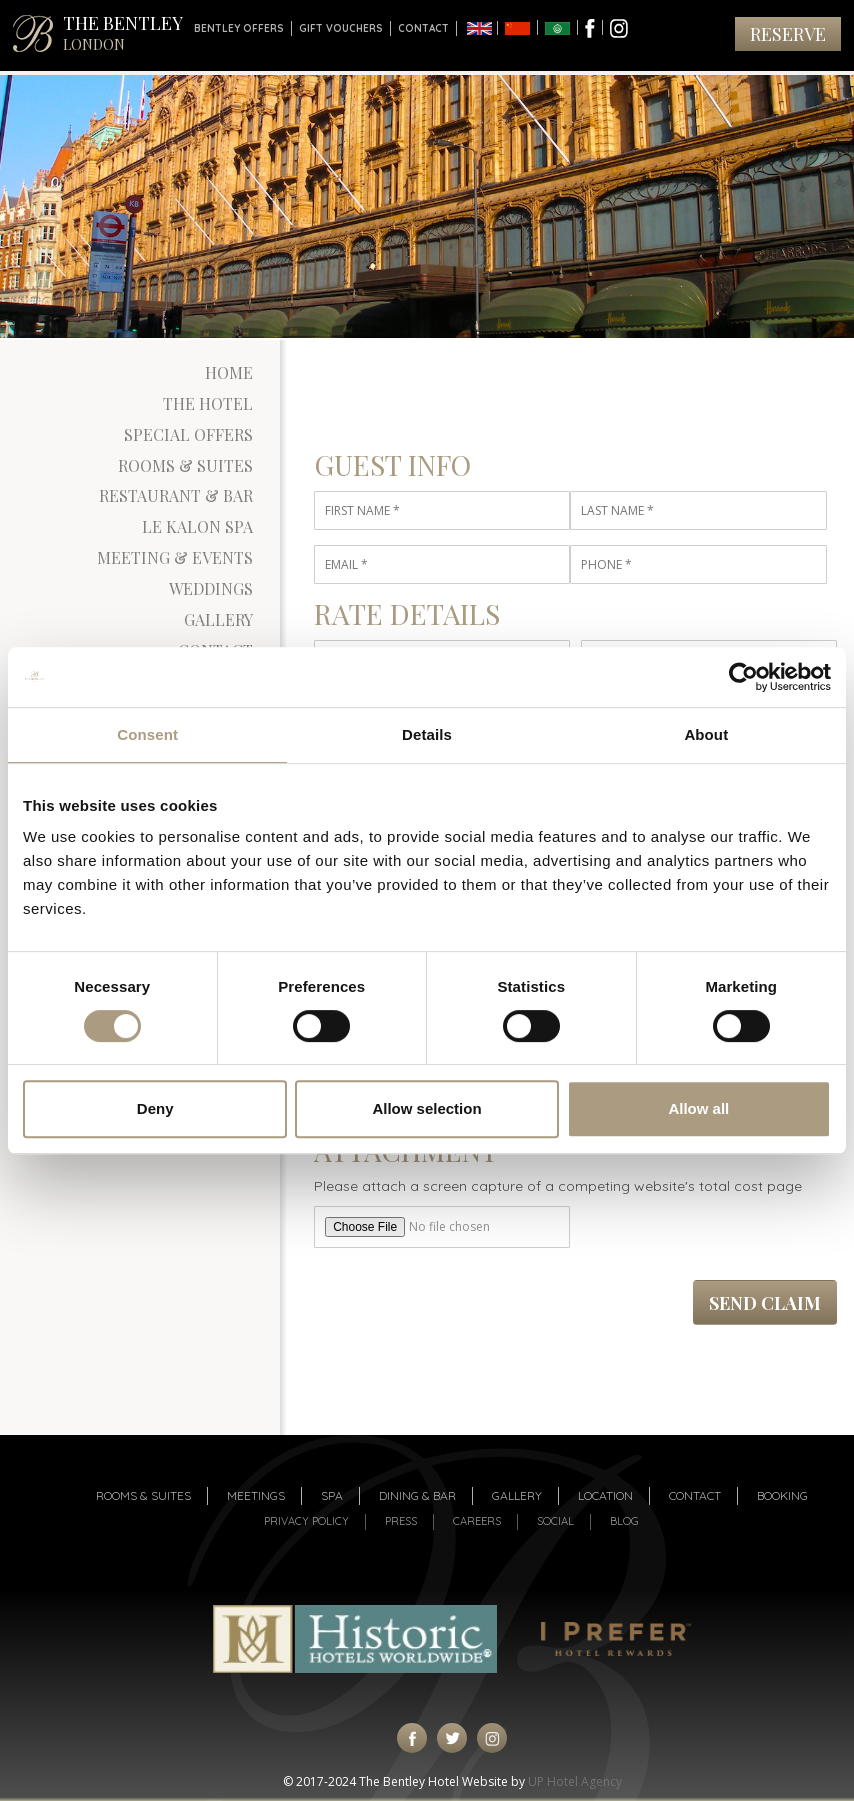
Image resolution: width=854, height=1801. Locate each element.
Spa (332, 1495)
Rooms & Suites (185, 465)
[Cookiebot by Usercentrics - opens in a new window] (743, 677)
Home (229, 372)
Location (605, 1495)
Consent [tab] (147, 734)
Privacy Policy (306, 1521)
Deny (155, 1108)
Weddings (211, 588)
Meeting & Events (175, 557)
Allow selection (426, 1108)
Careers (477, 1521)
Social (555, 1521)
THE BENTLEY (123, 32)
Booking (782, 1495)
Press (401, 1521)
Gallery (218, 619)
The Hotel (208, 403)
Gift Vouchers (341, 28)
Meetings (256, 1495)
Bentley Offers (239, 28)
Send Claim (765, 1303)
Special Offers (188, 434)
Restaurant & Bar (176, 495)
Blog (624, 1521)
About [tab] (706, 734)
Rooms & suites (143, 1495)
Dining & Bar (417, 1495)
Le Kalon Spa (197, 526)
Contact (423, 28)
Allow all (698, 1108)
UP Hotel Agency (575, 1781)
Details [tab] (427, 734)
